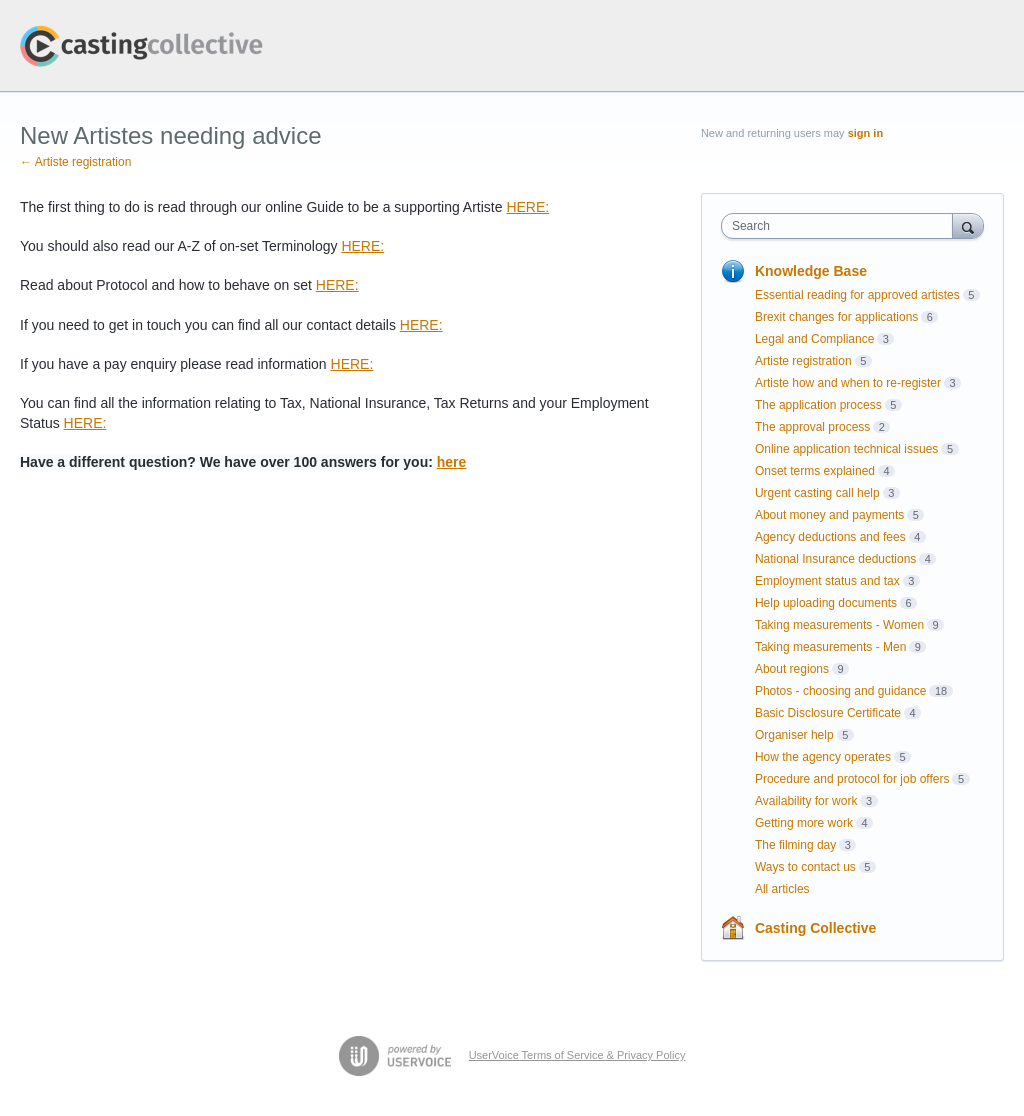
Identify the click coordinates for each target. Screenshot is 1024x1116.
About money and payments (829, 515)
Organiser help (794, 735)
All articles (782, 889)
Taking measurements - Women (839, 625)
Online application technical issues (846, 449)
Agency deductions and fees (830, 537)
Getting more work (804, 823)
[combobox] (841, 226)
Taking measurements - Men (830, 647)
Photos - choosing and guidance (840, 691)
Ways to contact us (805, 867)
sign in (865, 133)
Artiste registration (803, 361)
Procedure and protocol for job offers (852, 779)
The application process (818, 405)
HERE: (527, 207)
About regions (792, 669)
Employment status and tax (827, 581)
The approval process (812, 427)
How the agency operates (823, 757)
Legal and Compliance (814, 339)
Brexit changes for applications (836, 317)
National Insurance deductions (835, 559)
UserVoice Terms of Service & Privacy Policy (577, 1055)
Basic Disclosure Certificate (828, 713)
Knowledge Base (811, 271)
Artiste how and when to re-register (848, 383)
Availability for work (806, 801)
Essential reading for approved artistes (857, 295)
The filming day (795, 845)
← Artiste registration (75, 162)
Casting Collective (815, 928)
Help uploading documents (826, 603)
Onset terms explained (815, 471)
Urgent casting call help (817, 493)
